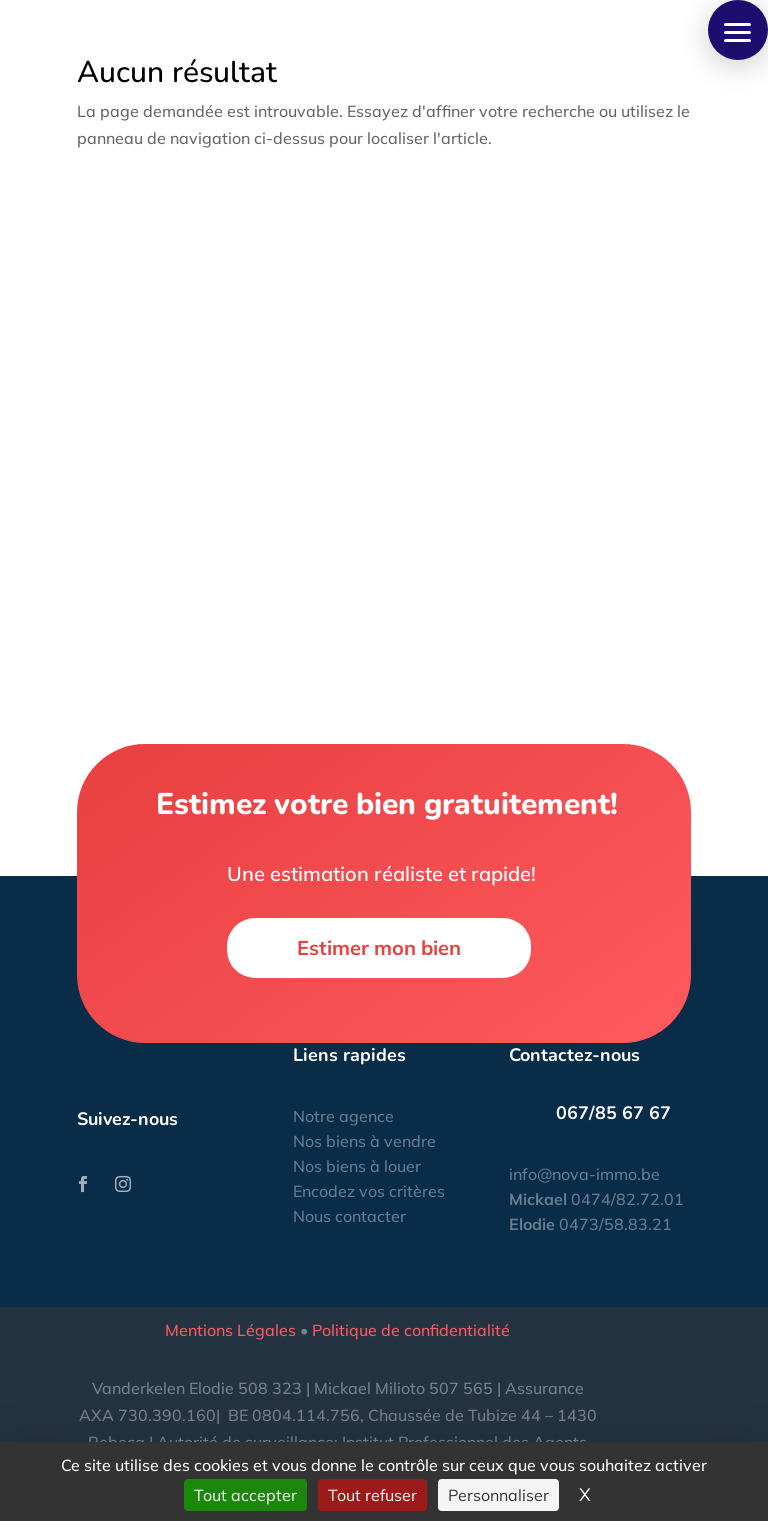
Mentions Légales (230, 1330)
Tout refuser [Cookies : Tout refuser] (372, 1495)
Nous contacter (349, 1216)
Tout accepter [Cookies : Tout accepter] (245, 1495)
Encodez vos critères (369, 1191)
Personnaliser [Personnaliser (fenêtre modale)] (498, 1495)
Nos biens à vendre (364, 1141)
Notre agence (343, 1116)
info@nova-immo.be (584, 1174)
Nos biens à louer (357, 1166)
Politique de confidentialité (411, 1330)
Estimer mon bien (379, 947)
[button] (738, 30)
